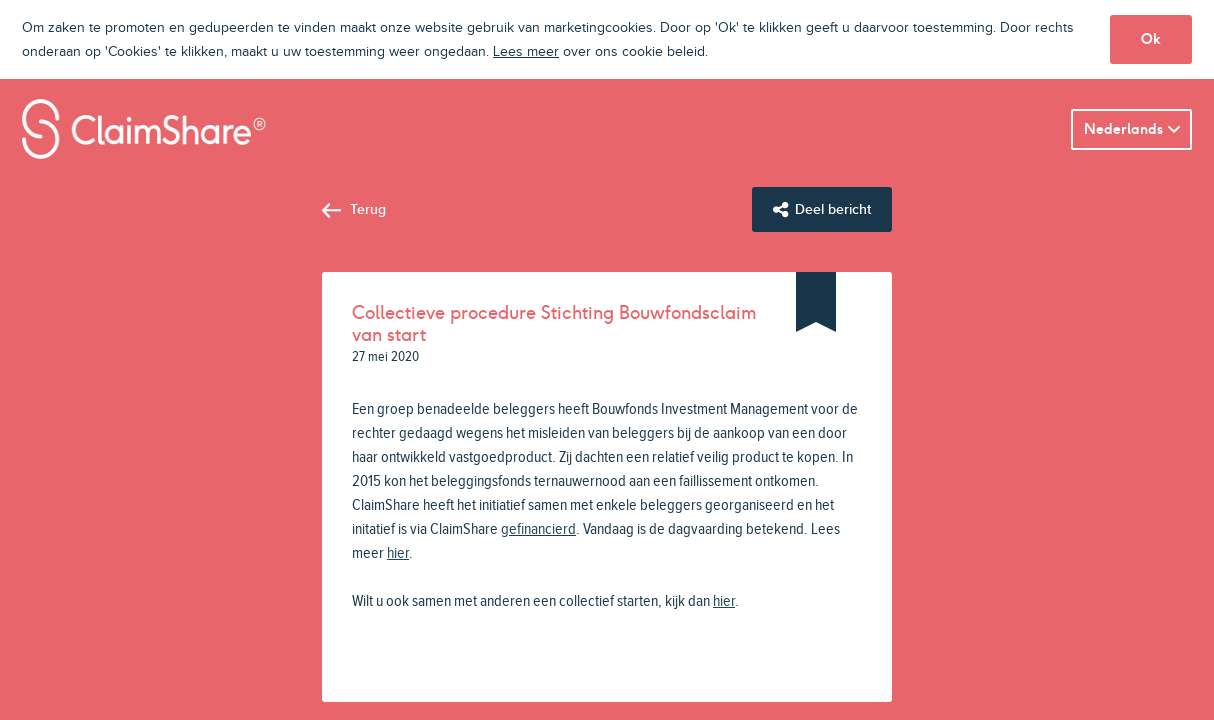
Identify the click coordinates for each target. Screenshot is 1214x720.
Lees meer (526, 52)
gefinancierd (538, 529)
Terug (368, 209)
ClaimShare (144, 129)
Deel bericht (833, 209)
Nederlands (1123, 129)
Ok (1151, 39)
